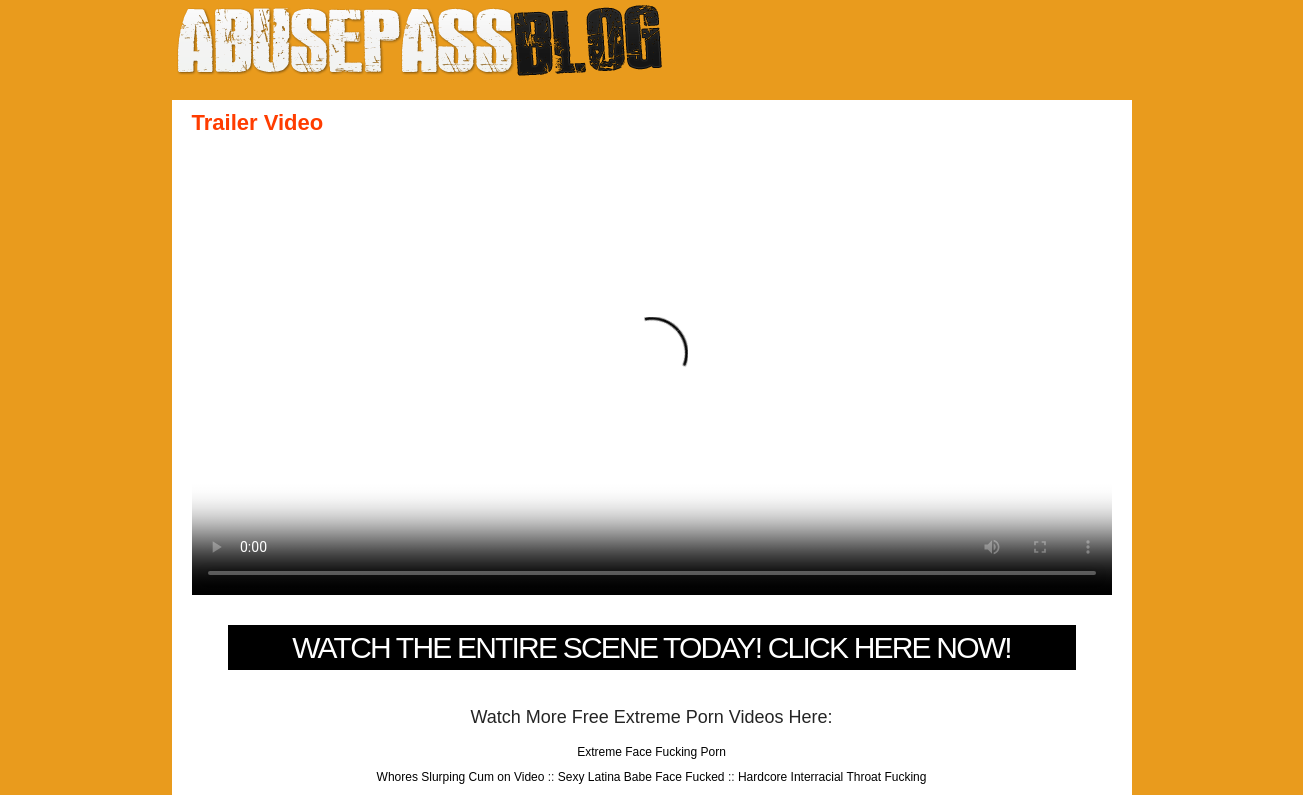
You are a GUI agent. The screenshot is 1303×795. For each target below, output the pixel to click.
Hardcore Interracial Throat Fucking (832, 777)
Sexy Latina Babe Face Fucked (641, 777)
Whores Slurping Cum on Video (461, 777)
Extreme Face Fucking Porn (651, 752)
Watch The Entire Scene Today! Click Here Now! (651, 647)
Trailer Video (258, 122)
